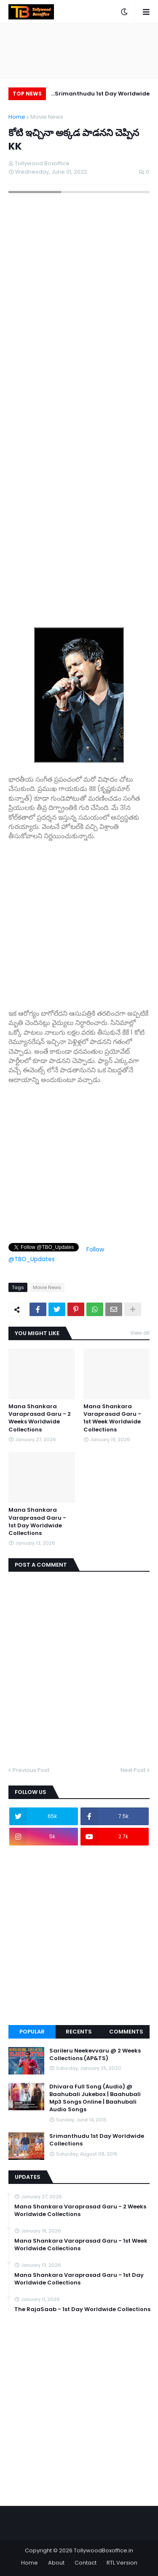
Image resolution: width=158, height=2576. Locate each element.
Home (16, 117)
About (56, 2563)
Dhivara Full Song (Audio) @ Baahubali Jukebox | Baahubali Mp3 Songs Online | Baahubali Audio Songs (95, 2098)
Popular (32, 2032)
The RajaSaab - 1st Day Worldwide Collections (82, 2309)
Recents (79, 2032)
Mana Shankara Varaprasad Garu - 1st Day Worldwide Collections (37, 1521)
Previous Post (31, 1770)
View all (140, 1332)
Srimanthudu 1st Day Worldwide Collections (103, 95)
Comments (126, 2032)
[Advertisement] (79, 920)
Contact (85, 2563)
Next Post (133, 1770)
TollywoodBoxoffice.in (103, 2550)
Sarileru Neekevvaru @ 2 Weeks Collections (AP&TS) (95, 2054)
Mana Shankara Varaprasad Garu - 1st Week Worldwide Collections (112, 1418)
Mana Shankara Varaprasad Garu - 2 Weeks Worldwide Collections (39, 1418)
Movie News (46, 117)
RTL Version (122, 2563)
